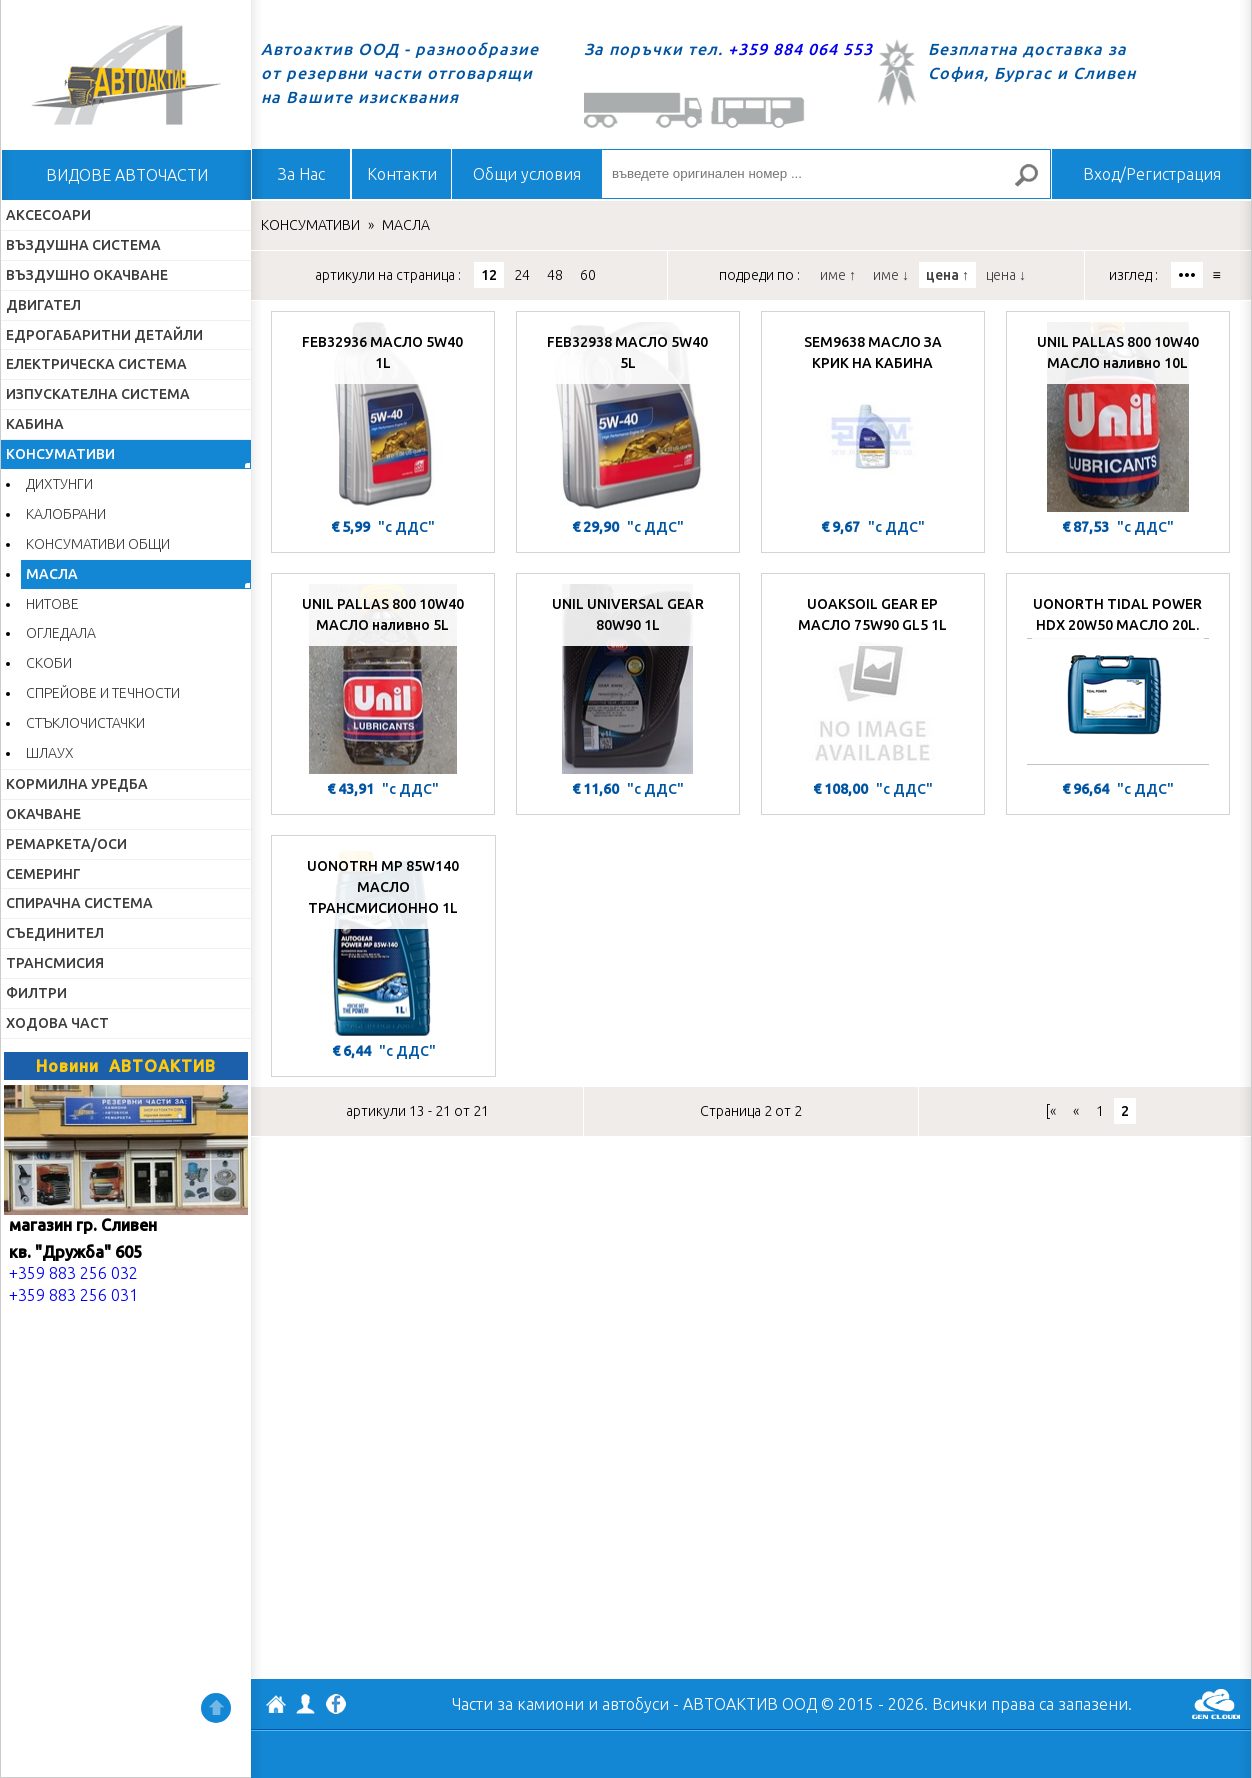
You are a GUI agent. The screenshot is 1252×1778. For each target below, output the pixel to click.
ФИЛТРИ (36, 993)
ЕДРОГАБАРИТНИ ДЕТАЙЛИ (104, 335)
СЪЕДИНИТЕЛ (55, 933)
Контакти (402, 174)
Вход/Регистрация (1152, 174)
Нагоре (216, 1708)
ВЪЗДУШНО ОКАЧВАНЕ (87, 275)
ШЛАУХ (50, 753)
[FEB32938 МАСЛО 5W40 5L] (628, 417)
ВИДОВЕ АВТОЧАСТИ (127, 175)
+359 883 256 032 (73, 1273)
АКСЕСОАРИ (48, 215)
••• (1187, 275)
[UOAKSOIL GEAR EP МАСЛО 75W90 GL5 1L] (873, 679)
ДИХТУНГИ (59, 484)
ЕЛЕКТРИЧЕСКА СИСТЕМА (96, 364)
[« (1051, 1111)
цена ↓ (1006, 275)
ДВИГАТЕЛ (43, 305)
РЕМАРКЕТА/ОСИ (66, 844)
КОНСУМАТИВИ (60, 454)
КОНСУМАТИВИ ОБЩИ (98, 544)
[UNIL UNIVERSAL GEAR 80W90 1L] (628, 679)
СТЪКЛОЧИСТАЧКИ (85, 723)
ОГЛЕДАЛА (61, 633)
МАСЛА (52, 574)
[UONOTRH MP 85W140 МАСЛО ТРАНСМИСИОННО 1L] (383, 941)
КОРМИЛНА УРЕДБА (77, 784)
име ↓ (891, 275)
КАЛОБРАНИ (66, 514)
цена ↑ (947, 275)
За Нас (301, 174)
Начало (126, 75)
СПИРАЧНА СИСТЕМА (79, 903)
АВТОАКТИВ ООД (276, 1707)
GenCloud (1216, 1704)
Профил (306, 1704)
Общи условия (527, 174)
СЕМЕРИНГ (43, 874)
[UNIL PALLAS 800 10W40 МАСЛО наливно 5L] (383, 679)
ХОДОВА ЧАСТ (57, 1023)
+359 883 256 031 (73, 1295)
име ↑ (838, 275)
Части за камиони (518, 1704)
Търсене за (1035, 183)
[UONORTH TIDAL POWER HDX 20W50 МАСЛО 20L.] (1118, 679)
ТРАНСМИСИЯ (55, 963)
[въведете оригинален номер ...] (826, 174)
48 (555, 275)
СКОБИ (49, 663)
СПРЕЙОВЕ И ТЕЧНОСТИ (103, 693)
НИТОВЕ (52, 604)
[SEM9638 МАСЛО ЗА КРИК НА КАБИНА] (873, 417)
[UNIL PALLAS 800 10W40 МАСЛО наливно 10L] (1118, 417)
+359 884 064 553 (800, 49)
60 (588, 275)
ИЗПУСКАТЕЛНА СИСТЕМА (98, 394)
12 (489, 275)
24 (522, 275)
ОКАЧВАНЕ (43, 814)
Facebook (336, 1706)
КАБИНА (35, 424)
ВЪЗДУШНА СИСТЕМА (83, 245)
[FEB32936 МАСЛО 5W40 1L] (383, 417)
